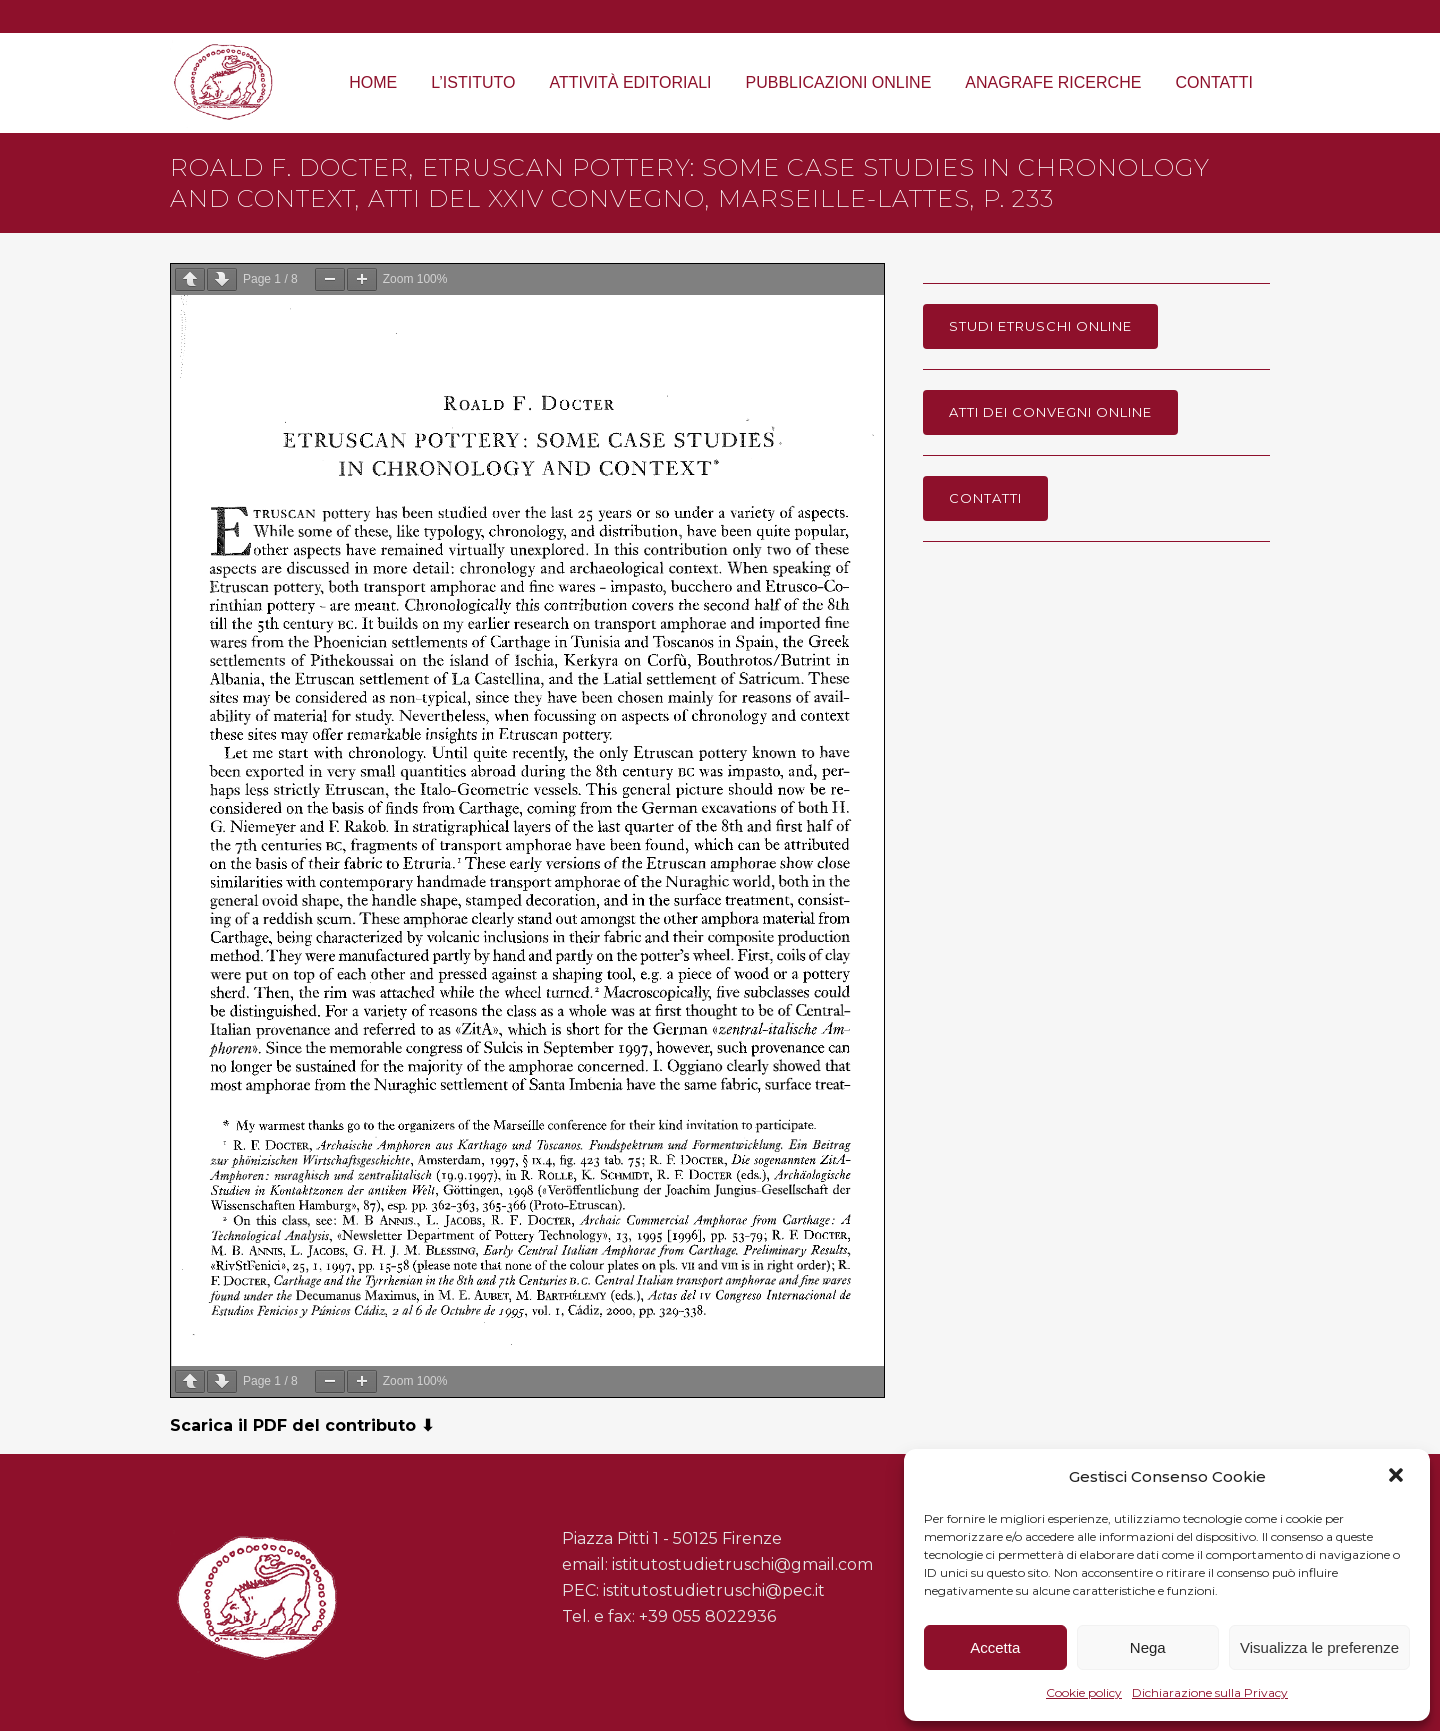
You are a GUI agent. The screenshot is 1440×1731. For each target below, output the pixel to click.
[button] (1398, 1477)
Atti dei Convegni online (1050, 412)
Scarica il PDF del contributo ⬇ (302, 1425)
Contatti (985, 498)
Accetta (995, 1647)
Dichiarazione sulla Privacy (1210, 1692)
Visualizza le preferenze (1319, 1647)
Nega (1148, 1647)
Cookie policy (1084, 1692)
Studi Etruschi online (1040, 326)
